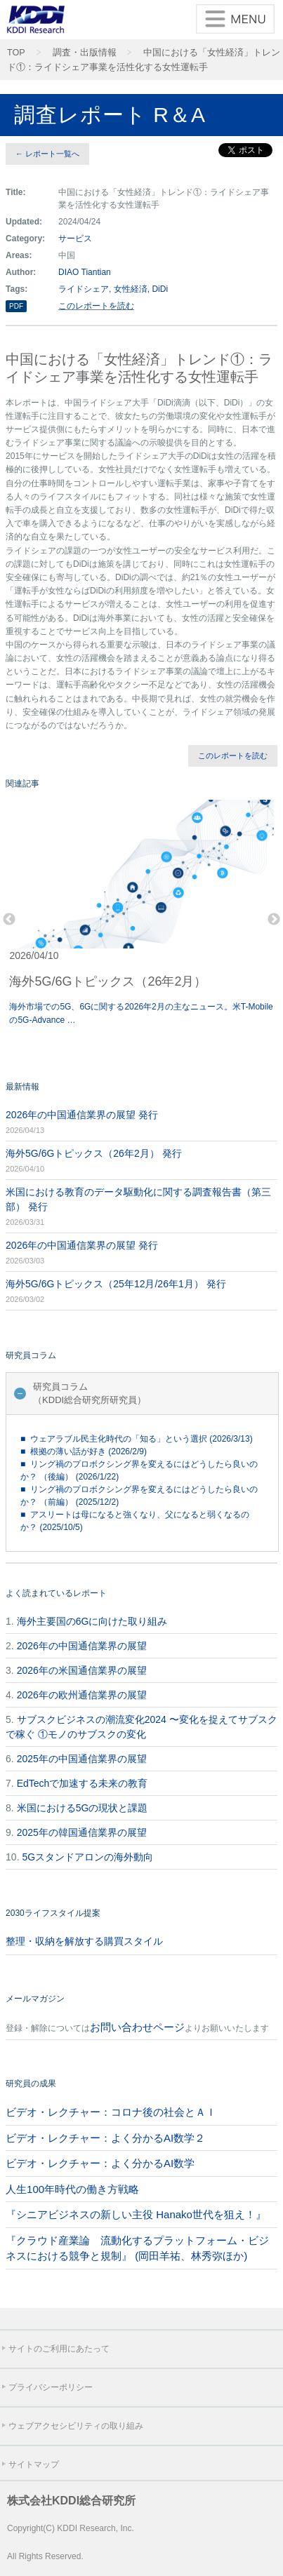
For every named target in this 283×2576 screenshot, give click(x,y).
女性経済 (130, 289)
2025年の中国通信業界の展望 (82, 1758)
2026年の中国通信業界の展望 (82, 1645)
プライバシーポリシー (50, 2387)
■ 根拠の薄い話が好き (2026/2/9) (83, 1451)
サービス (75, 238)
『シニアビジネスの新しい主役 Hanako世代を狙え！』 (136, 2214)
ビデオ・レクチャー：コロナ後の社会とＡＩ (111, 2112)
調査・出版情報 (85, 53)
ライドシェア (83, 289)
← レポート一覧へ (47, 153)
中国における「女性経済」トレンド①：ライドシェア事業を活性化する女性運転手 (143, 60)
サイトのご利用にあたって (59, 2349)
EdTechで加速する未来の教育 (82, 1783)
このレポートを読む (96, 306)
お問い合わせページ (137, 2027)
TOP (16, 53)
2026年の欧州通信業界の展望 (82, 1694)
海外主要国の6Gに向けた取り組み (92, 1621)
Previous (9, 920)
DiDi (160, 289)
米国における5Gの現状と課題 (82, 1807)
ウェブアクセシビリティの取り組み (75, 2426)
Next (274, 920)
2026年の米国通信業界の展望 (82, 1670)
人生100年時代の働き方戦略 (72, 2189)
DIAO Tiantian (84, 272)
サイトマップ (33, 2464)
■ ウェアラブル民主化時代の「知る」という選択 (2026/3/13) (136, 1439)
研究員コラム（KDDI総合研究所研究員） (89, 1393)
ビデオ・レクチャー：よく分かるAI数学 (100, 2163)
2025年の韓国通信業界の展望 (82, 1832)
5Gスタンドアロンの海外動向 (87, 1857)
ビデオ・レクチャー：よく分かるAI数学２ (105, 2138)
